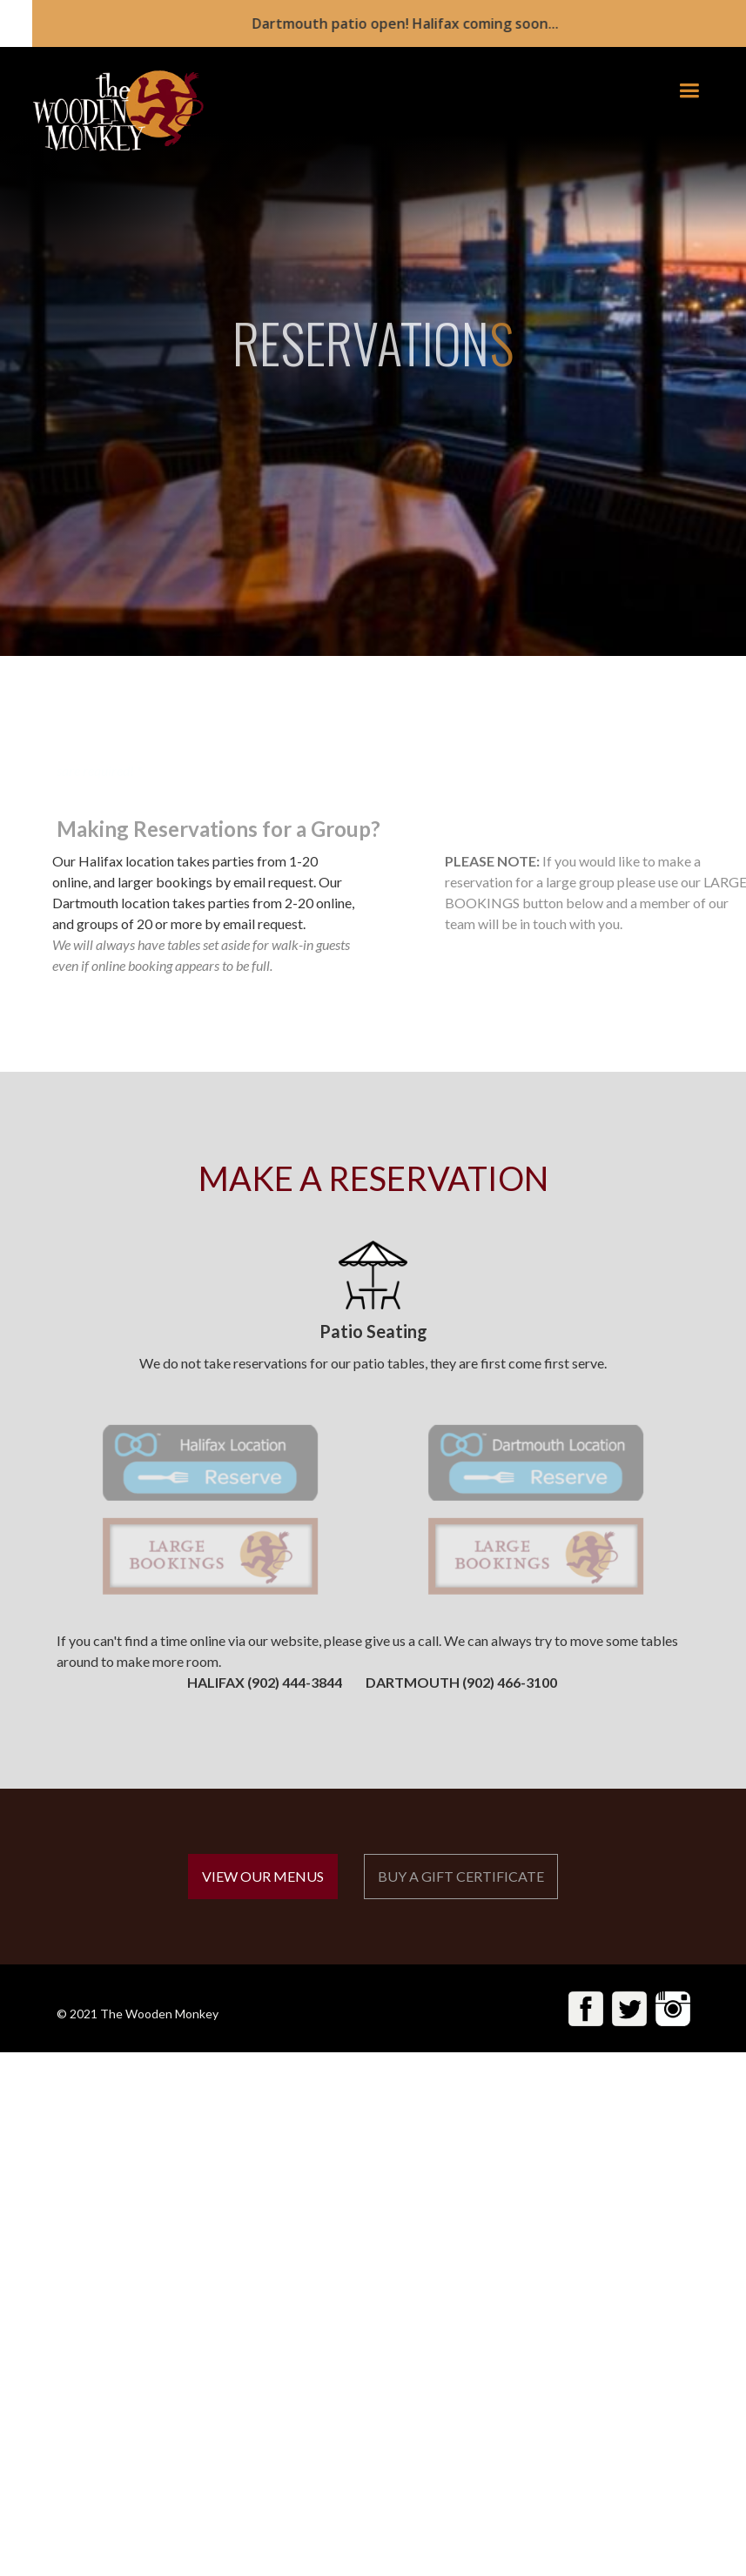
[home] (107, 111)
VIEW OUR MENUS (263, 1876)
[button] (689, 91)
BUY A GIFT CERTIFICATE (461, 1876)
